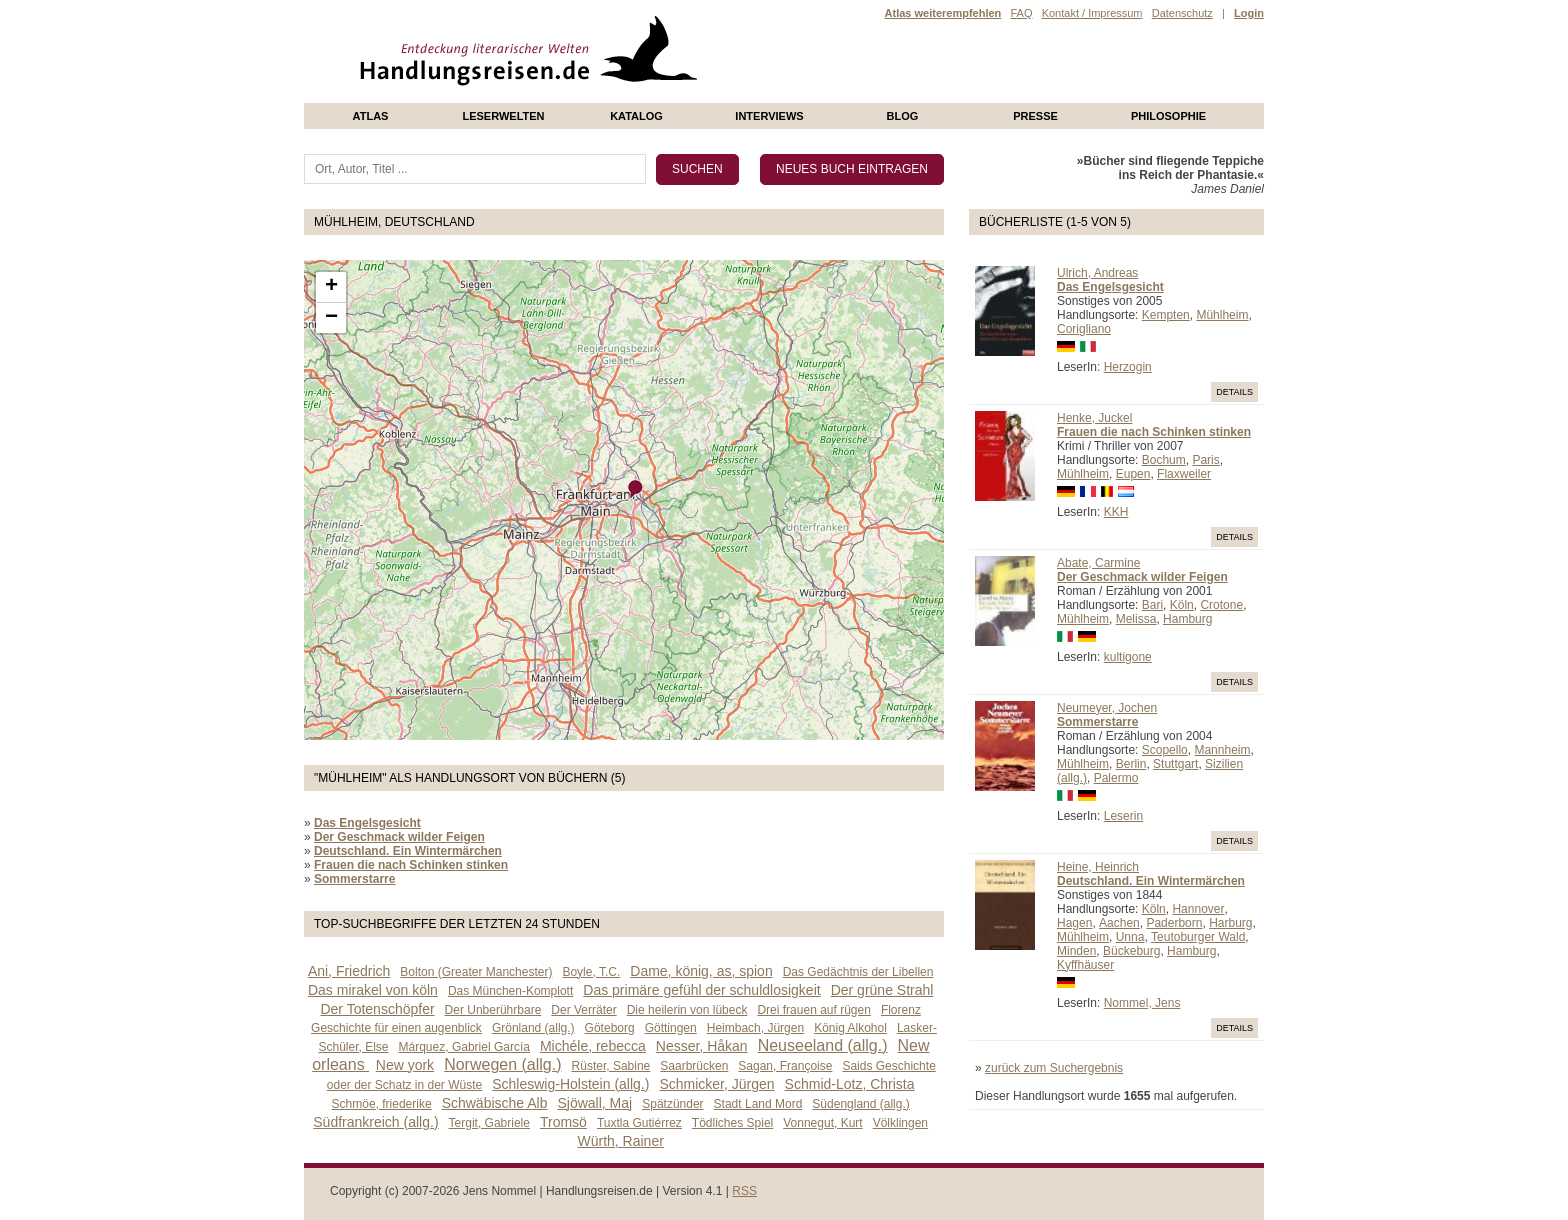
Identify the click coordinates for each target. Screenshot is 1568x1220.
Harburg (1230, 923)
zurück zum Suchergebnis (1054, 1068)
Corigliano (1084, 329)
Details (1234, 392)
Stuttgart (1175, 764)
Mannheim (1222, 750)
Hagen (1074, 923)
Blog (903, 116)
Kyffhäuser (1085, 965)
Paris (1205, 460)
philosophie (1168, 116)
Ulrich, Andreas (1097, 273)
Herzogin (1128, 367)
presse (1035, 116)
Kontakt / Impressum (1092, 13)
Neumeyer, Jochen (1107, 708)
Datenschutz (1182, 13)
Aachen (1119, 923)
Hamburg (1187, 619)
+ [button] (331, 287)
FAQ (1021, 13)
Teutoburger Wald (1198, 937)
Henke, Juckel (1094, 418)
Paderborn (1174, 923)
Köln (1182, 605)
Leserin (1123, 816)
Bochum (1164, 460)
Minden (1076, 951)
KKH (1116, 512)
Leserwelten (503, 116)
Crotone (1221, 605)
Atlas (371, 116)
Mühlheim (1222, 315)
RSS (744, 1191)
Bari (1152, 605)
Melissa (1136, 619)
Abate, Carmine (1098, 563)
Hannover (1198, 909)
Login (1249, 13)
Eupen (1133, 474)
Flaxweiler (1184, 474)
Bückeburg (1131, 951)
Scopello (1165, 750)
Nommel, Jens (1142, 1003)
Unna (1130, 937)
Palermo (1116, 778)
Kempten (1166, 315)
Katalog (636, 116)
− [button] (331, 318)
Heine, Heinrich (1098, 867)
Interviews (769, 116)
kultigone (1128, 657)
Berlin (1131, 764)
